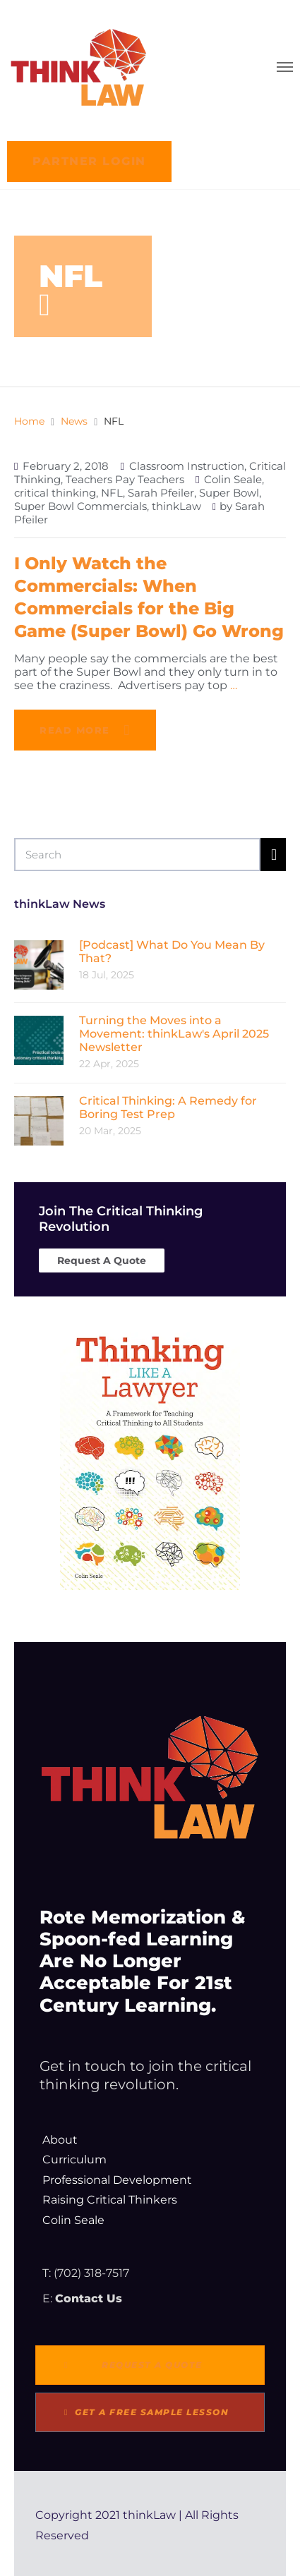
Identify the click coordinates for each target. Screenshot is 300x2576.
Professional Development (117, 2180)
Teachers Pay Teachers (125, 479)
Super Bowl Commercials (80, 506)
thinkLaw (176, 506)
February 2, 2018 (66, 466)
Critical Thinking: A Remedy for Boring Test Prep (168, 1107)
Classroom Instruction (186, 466)
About (60, 2139)
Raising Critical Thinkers (109, 2199)
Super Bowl (229, 492)
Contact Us (88, 2298)
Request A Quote (101, 1260)
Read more (75, 730)
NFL (112, 492)
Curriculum (74, 2159)
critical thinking (55, 492)
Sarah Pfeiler (161, 492)
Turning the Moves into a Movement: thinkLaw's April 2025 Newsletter (174, 1034)
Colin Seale (233, 479)
